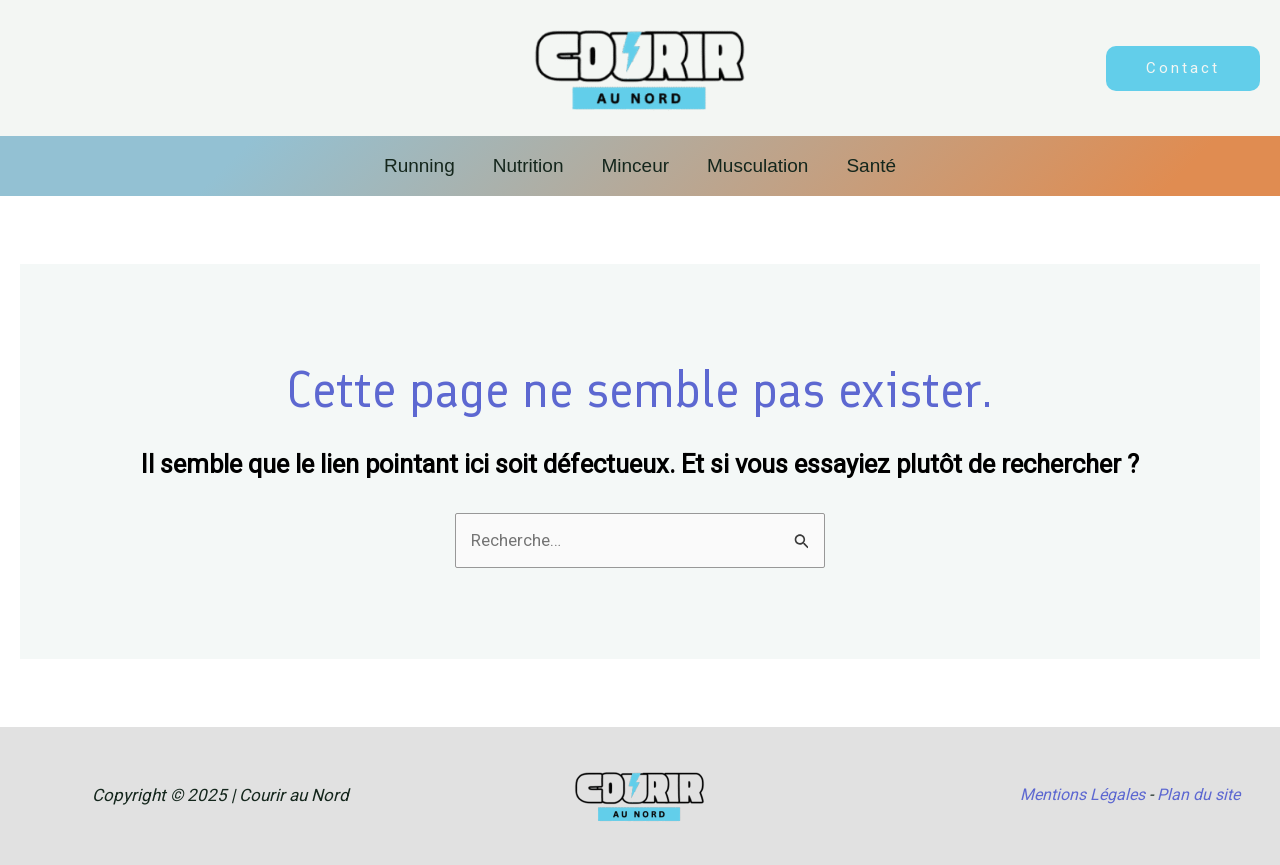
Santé (871, 165)
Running (419, 165)
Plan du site (1198, 794)
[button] (1183, 68)
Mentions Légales (1082, 794)
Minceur (635, 165)
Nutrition (528, 165)
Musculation (757, 165)
